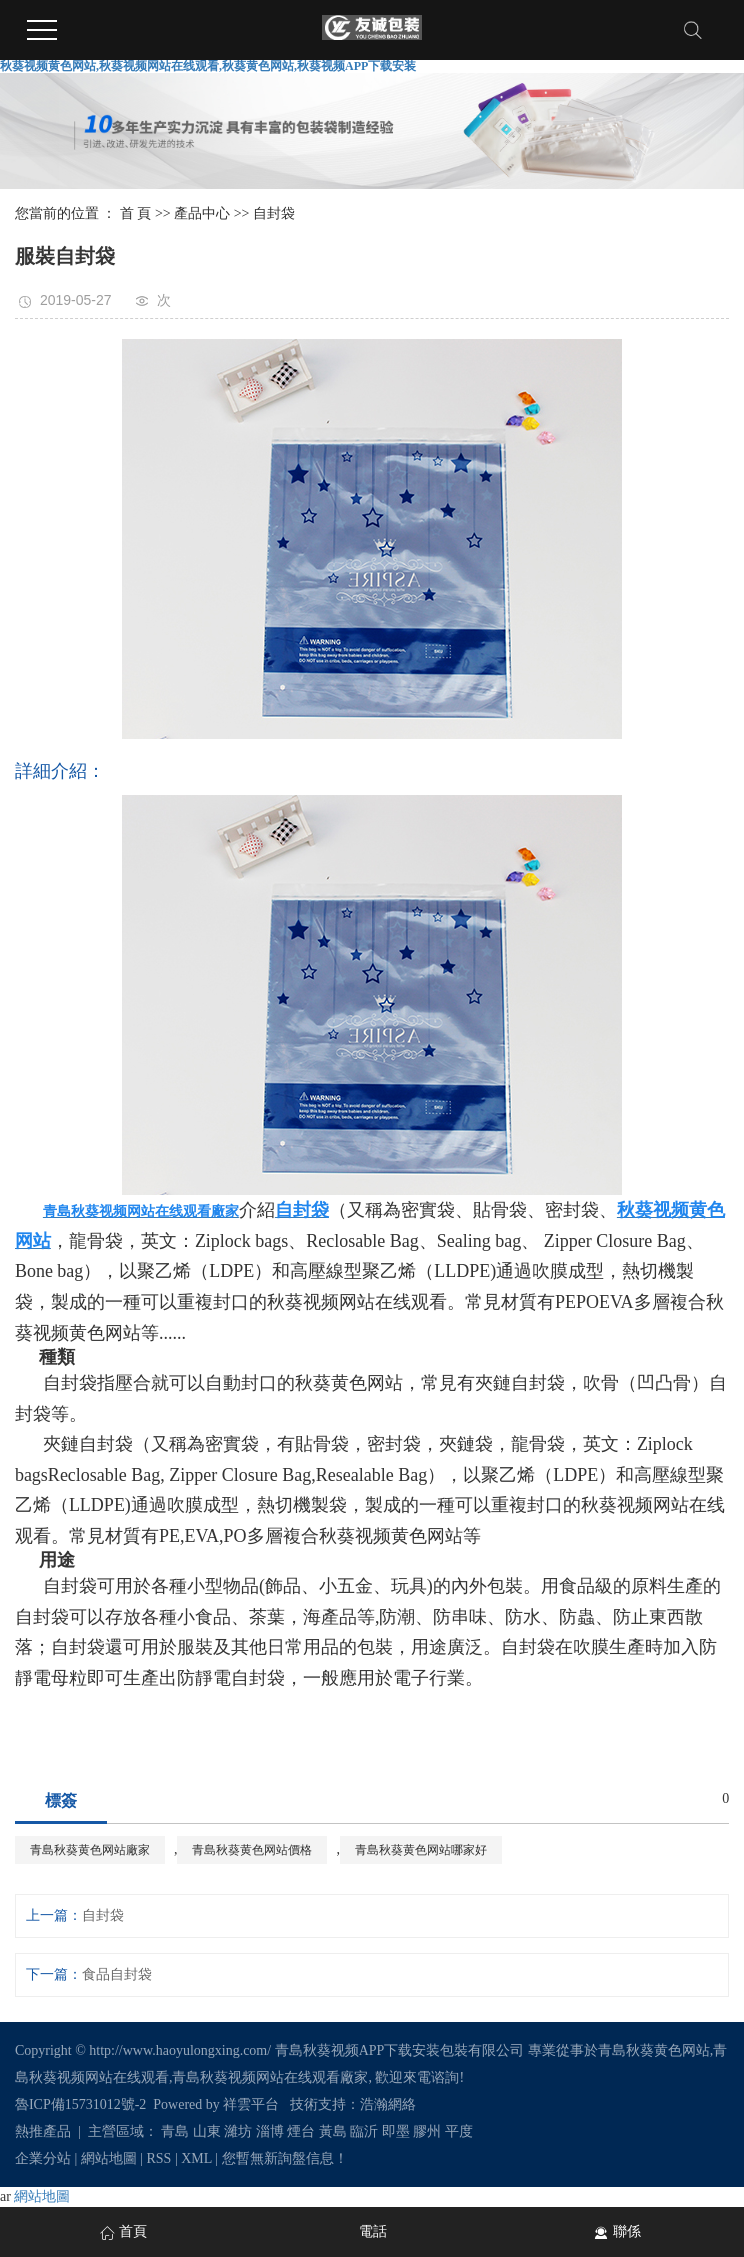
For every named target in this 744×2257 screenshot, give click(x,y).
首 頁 (136, 213)
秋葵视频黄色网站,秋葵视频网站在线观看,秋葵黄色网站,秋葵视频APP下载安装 (208, 66)
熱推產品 (43, 2131)
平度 (459, 2131)
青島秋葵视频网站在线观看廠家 (270, 2077)
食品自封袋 (117, 1974)
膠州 (427, 2131)
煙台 (301, 2131)
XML (196, 2158)
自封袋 (274, 213)
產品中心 (202, 213)
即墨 (396, 2131)
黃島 (333, 2131)
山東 (207, 2131)
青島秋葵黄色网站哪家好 (421, 1850)
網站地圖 (109, 2158)
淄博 (270, 2131)
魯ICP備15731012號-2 (80, 2104)
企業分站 (43, 2158)
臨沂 (364, 2131)
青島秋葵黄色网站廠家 (90, 1850)
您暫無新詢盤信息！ (285, 2158)
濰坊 (238, 2131)
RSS (159, 2158)
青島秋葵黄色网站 (654, 2050)
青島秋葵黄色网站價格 (252, 1850)
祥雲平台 (251, 2104)
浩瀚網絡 (388, 2104)
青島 (175, 2131)
